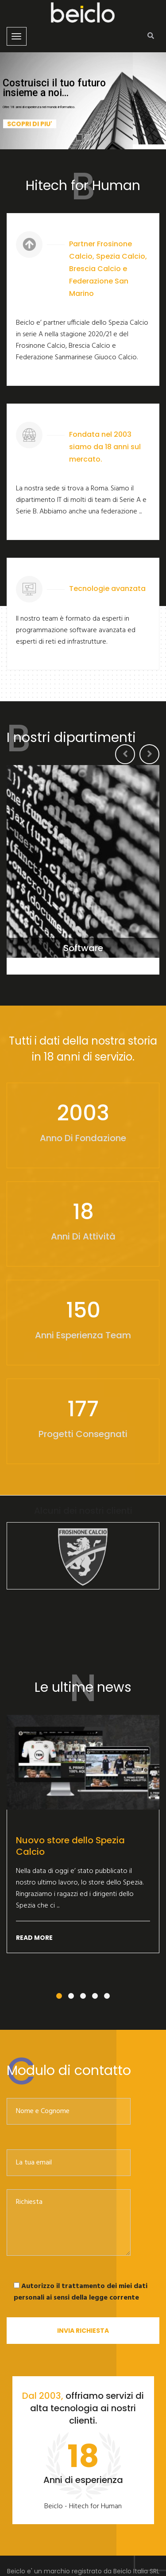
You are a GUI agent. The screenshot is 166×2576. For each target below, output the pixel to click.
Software (83, 948)
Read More (34, 1937)
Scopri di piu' (29, 131)
